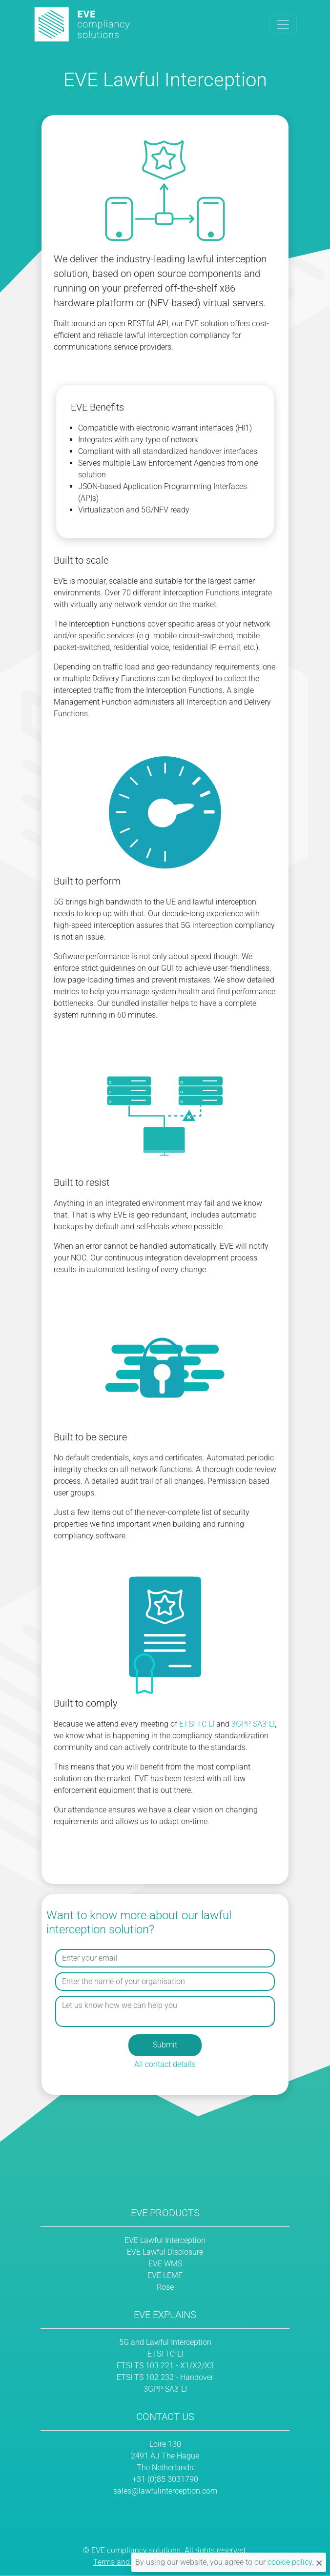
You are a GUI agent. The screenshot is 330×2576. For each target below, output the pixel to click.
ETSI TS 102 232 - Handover (165, 2377)
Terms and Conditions (131, 2562)
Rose (165, 2287)
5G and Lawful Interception (165, 2342)
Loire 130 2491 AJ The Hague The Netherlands (165, 2455)
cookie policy (290, 2562)
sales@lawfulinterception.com (165, 2491)
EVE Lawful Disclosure (165, 2252)
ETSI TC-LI (165, 2354)
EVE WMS (165, 2263)
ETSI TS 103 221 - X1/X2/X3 (165, 2365)
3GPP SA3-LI (253, 1724)
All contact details (165, 2064)
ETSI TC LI (196, 1724)
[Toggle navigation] (283, 24)
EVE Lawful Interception (165, 2240)
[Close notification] (319, 2562)
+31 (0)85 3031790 (165, 2479)
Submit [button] (165, 2044)
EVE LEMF (165, 2275)
